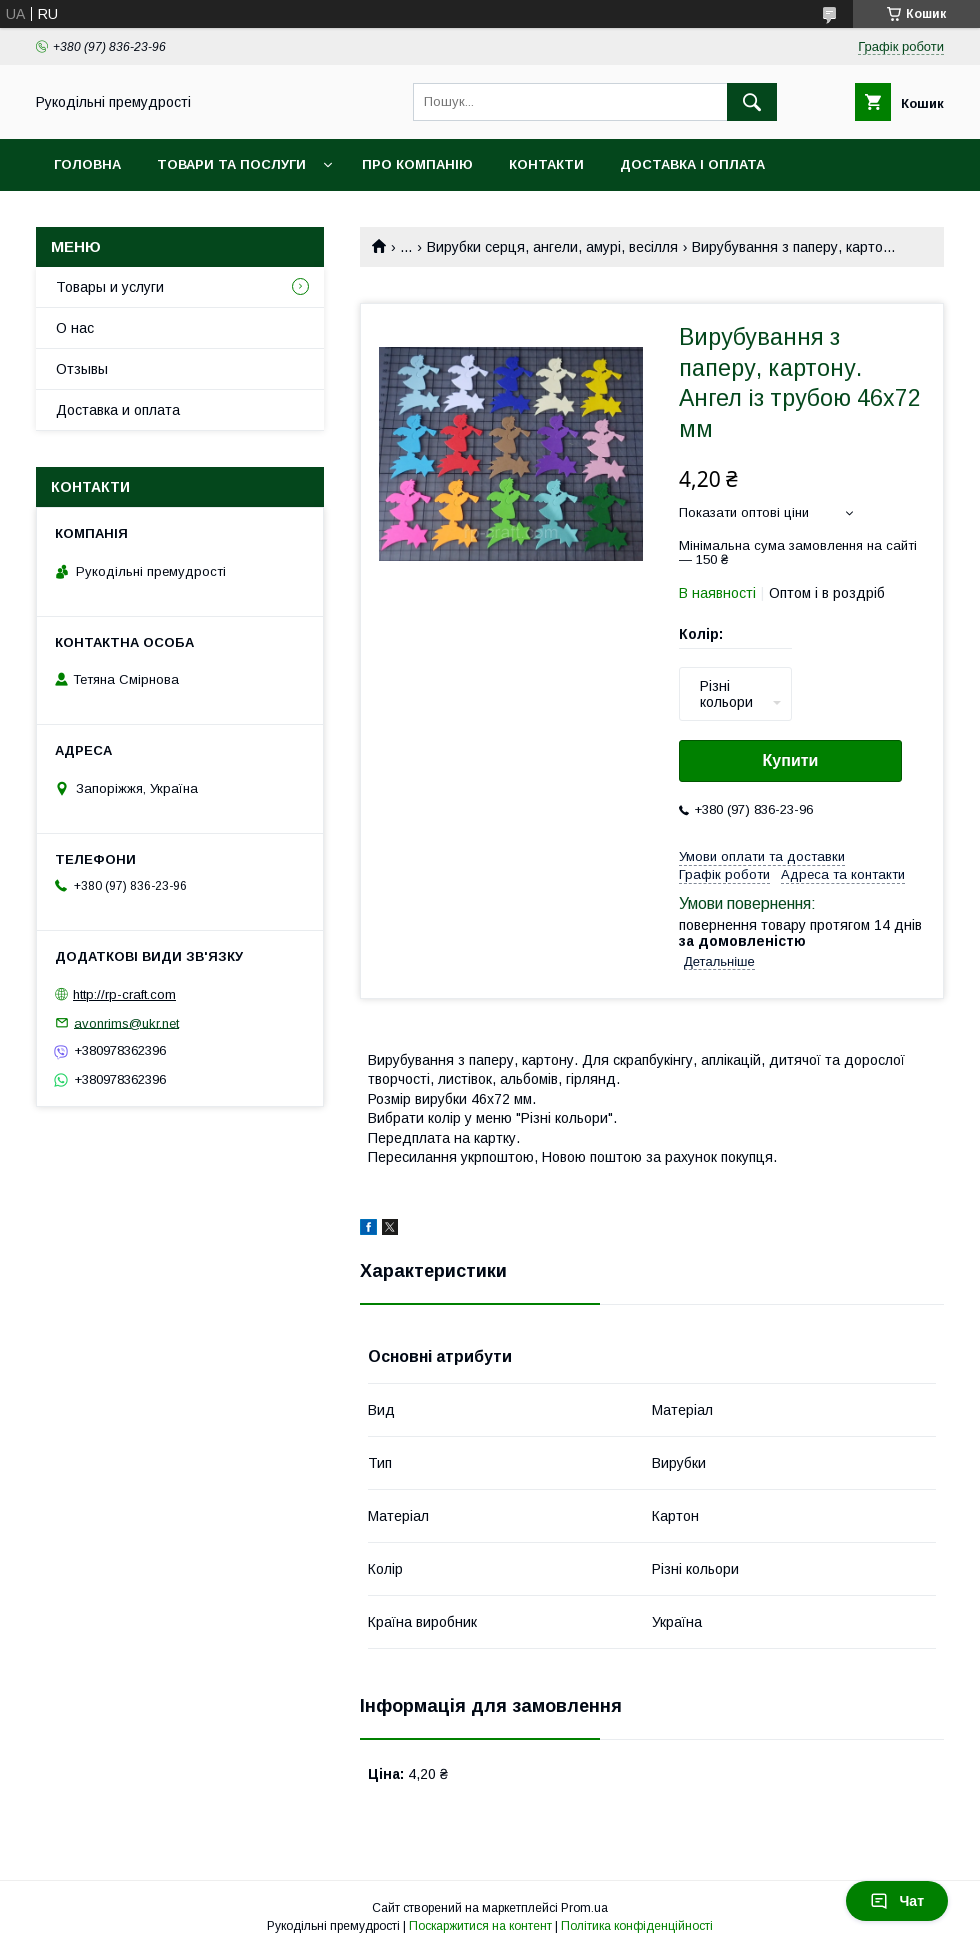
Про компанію (417, 164)
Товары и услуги (110, 287)
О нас (75, 328)
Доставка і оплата (692, 164)
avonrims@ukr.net (126, 1022)
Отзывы (82, 369)
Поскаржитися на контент (480, 1926)
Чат (897, 1901)
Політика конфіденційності (637, 1926)
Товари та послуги (231, 164)
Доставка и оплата (118, 410)
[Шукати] (752, 102)
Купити (791, 760)
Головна (87, 164)
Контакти (546, 164)
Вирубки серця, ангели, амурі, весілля (552, 247)
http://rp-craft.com (124, 994)
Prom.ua (584, 1908)
